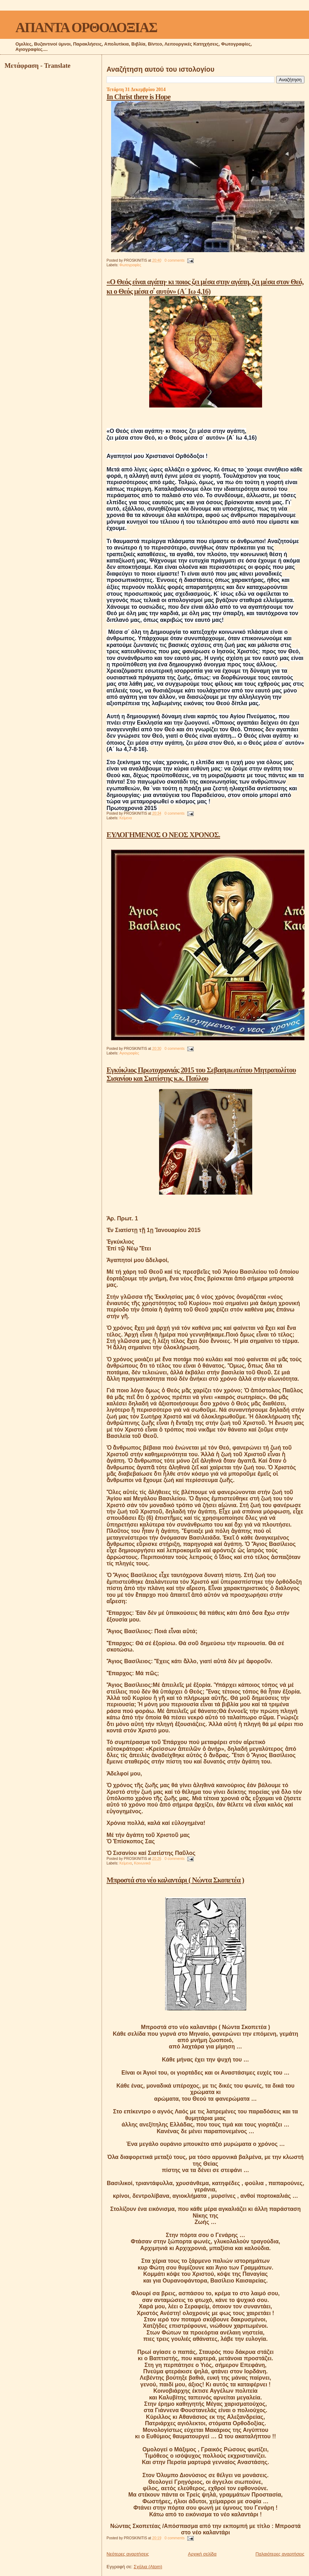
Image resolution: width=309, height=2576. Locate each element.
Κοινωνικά (142, 1863)
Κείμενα (125, 818)
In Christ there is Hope (138, 97)
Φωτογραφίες (130, 265)
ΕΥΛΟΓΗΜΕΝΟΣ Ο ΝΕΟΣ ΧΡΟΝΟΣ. (163, 835)
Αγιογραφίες (129, 1053)
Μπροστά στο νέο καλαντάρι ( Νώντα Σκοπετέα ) (175, 1880)
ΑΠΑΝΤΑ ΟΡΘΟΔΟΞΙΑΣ (86, 27)
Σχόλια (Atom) (148, 2566)
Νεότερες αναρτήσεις (128, 2554)
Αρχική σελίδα (202, 2554)
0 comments (175, 260)
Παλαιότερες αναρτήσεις (279, 2554)
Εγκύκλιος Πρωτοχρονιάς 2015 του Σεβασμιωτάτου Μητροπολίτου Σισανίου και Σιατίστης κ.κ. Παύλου (201, 1074)
